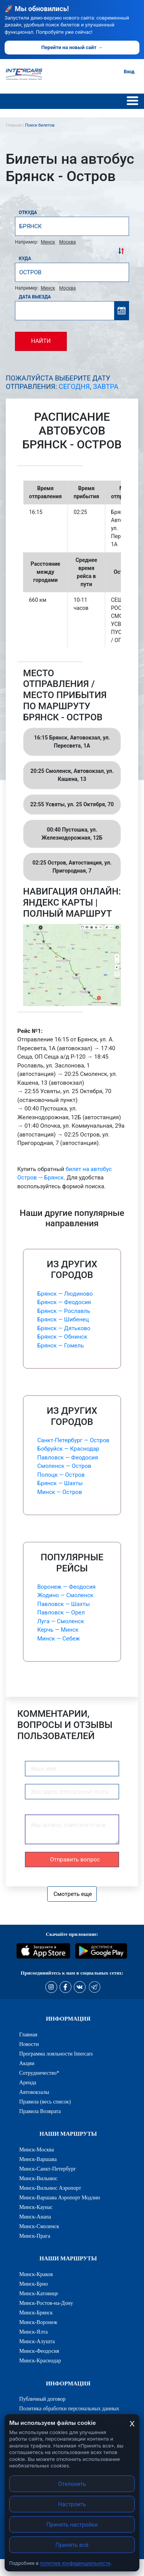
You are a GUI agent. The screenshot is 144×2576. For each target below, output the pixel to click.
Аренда (27, 2082)
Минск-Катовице (38, 2293)
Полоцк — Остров (60, 1474)
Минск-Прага (34, 2235)
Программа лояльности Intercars (56, 2053)
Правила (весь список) (45, 2101)
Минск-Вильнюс (38, 2178)
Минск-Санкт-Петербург (47, 2168)
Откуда (28, 212)
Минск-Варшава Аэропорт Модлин (59, 2197)
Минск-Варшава (38, 2159)
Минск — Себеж (58, 1638)
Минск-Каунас (36, 2207)
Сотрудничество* (39, 2072)
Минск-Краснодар (40, 2360)
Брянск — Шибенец (63, 1319)
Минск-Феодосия (39, 2351)
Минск (48, 242)
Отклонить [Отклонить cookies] (72, 2483)
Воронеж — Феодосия (66, 1586)
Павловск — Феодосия (67, 1457)
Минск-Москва (36, 2149)
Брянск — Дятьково (63, 1328)
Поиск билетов (40, 125)
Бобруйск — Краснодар (68, 1448)
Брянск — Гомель (60, 1345)
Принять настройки (72, 2524)
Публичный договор (42, 2398)
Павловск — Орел (61, 1612)
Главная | (15, 125)
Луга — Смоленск (60, 1621)
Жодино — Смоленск (65, 1595)
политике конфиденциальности (75, 2563)
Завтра (105, 386)
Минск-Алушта (37, 2341)
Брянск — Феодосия (64, 1302)
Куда (25, 258)
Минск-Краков (36, 2274)
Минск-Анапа (35, 2216)
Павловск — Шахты (63, 1604)
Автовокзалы (34, 2092)
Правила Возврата (40, 2111)
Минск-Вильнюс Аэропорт (50, 2188)
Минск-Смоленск (39, 2226)
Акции (27, 2063)
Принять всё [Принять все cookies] (72, 2544)
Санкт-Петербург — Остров (73, 1440)
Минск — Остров (59, 1492)
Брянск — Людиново (65, 1293)
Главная (28, 2034)
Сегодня (74, 386)
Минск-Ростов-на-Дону (46, 2303)
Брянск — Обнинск (62, 1336)
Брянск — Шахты (60, 1483)
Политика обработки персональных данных (69, 2408)
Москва (67, 242)
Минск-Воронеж (38, 2322)
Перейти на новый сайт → (72, 47)
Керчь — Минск (58, 1629)
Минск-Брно (33, 2283)
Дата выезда (35, 297)
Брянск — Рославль (63, 1311)
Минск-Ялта (33, 2331)
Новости (29, 2044)
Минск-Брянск (36, 2312)
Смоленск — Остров (64, 1466)
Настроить (72, 2504)
